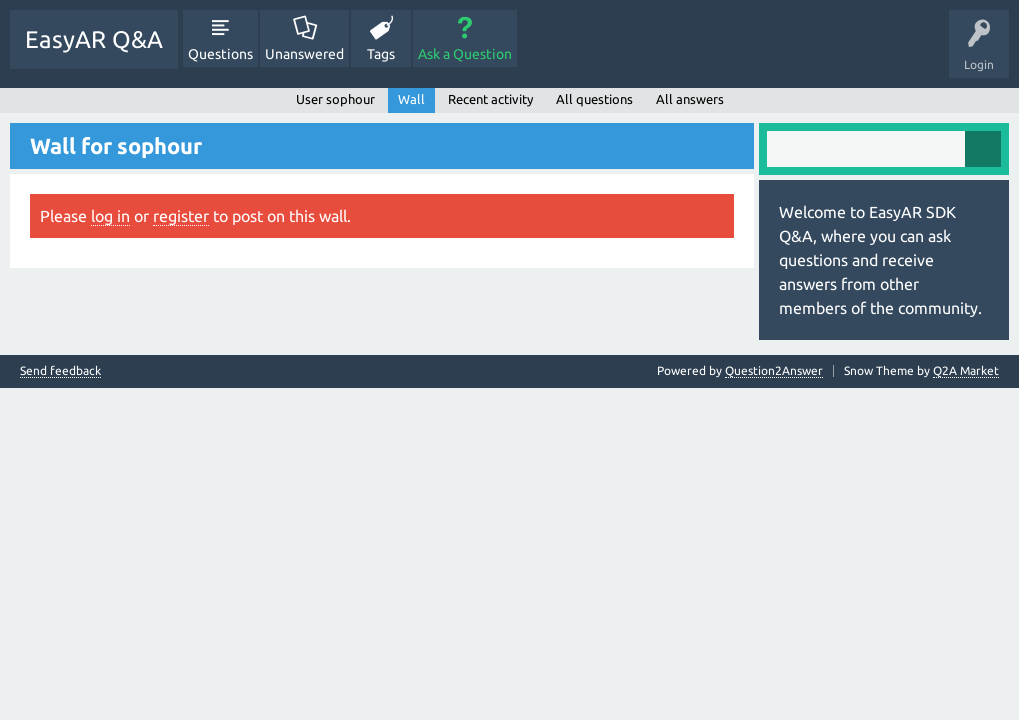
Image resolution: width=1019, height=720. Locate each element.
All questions (594, 99)
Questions (220, 54)
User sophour (335, 99)
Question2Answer (774, 370)
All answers (690, 99)
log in (110, 216)
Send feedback (60, 371)
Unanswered (304, 54)
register (181, 216)
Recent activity (490, 99)
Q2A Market (966, 370)
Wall (411, 99)
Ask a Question (465, 54)
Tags (381, 54)
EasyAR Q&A (94, 39)
